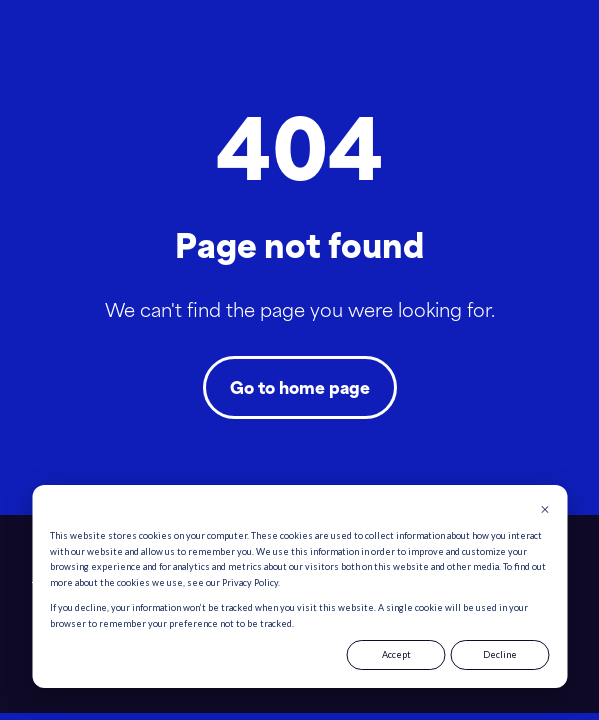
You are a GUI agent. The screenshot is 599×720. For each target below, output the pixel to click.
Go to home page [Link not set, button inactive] (300, 387)
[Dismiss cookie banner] (544, 511)
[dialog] (299, 586)
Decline (500, 654)
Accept (396, 654)
